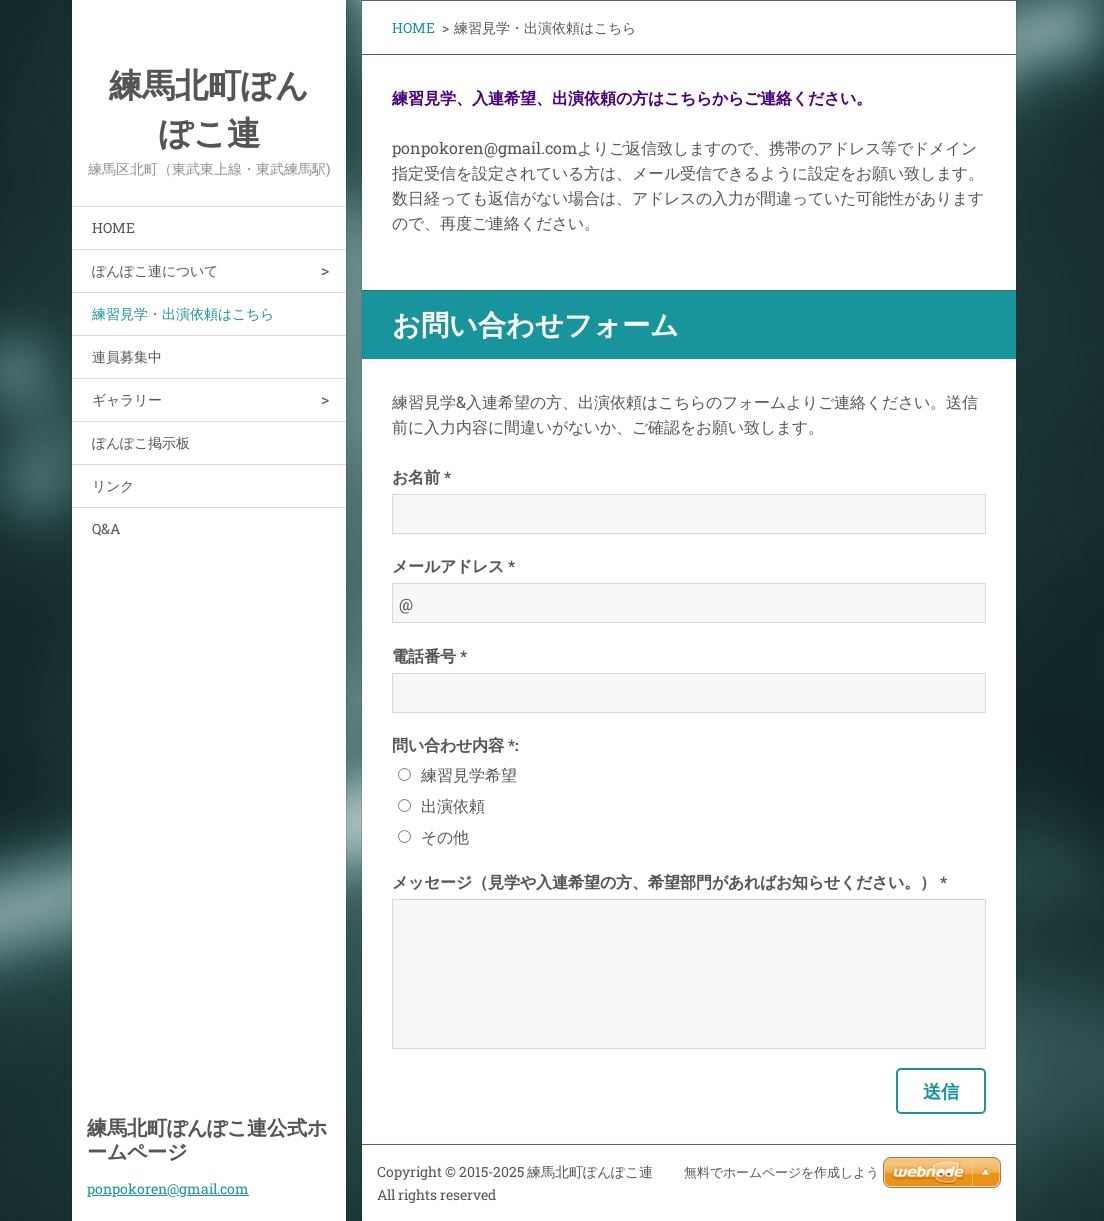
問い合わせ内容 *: (455, 744)
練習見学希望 (469, 774)
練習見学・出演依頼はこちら (183, 313)
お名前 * (421, 476)
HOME (113, 227)
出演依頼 (453, 805)
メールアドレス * (453, 565)
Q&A (106, 528)
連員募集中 (127, 356)
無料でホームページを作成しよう (781, 1172)
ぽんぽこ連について (155, 270)
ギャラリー (127, 399)
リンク (113, 485)
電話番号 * (429, 655)
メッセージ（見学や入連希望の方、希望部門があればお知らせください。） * (669, 881)
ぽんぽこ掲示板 (141, 442)
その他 (445, 836)
